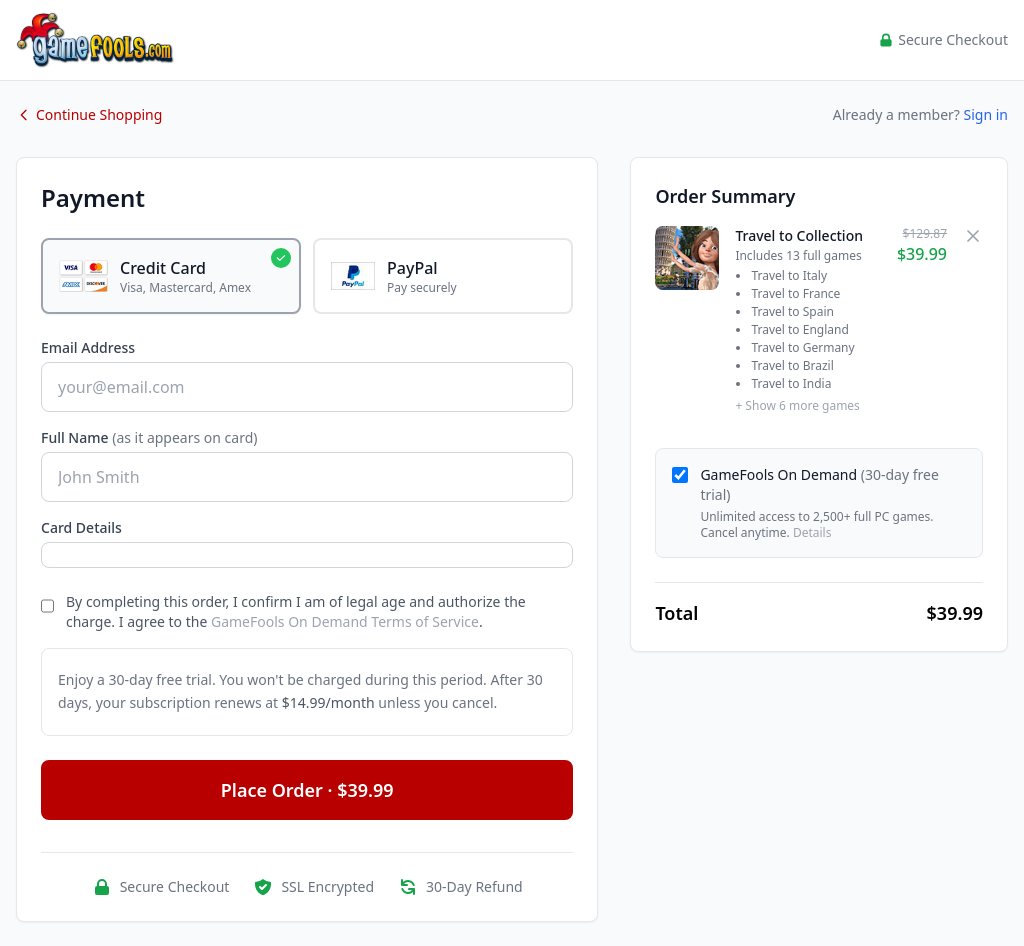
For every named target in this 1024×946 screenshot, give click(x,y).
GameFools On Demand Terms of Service (345, 621)
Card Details (81, 527)
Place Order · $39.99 (307, 790)
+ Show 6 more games (797, 406)
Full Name (149, 437)
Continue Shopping (89, 114)
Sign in (986, 114)
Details (812, 532)
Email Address (88, 347)
